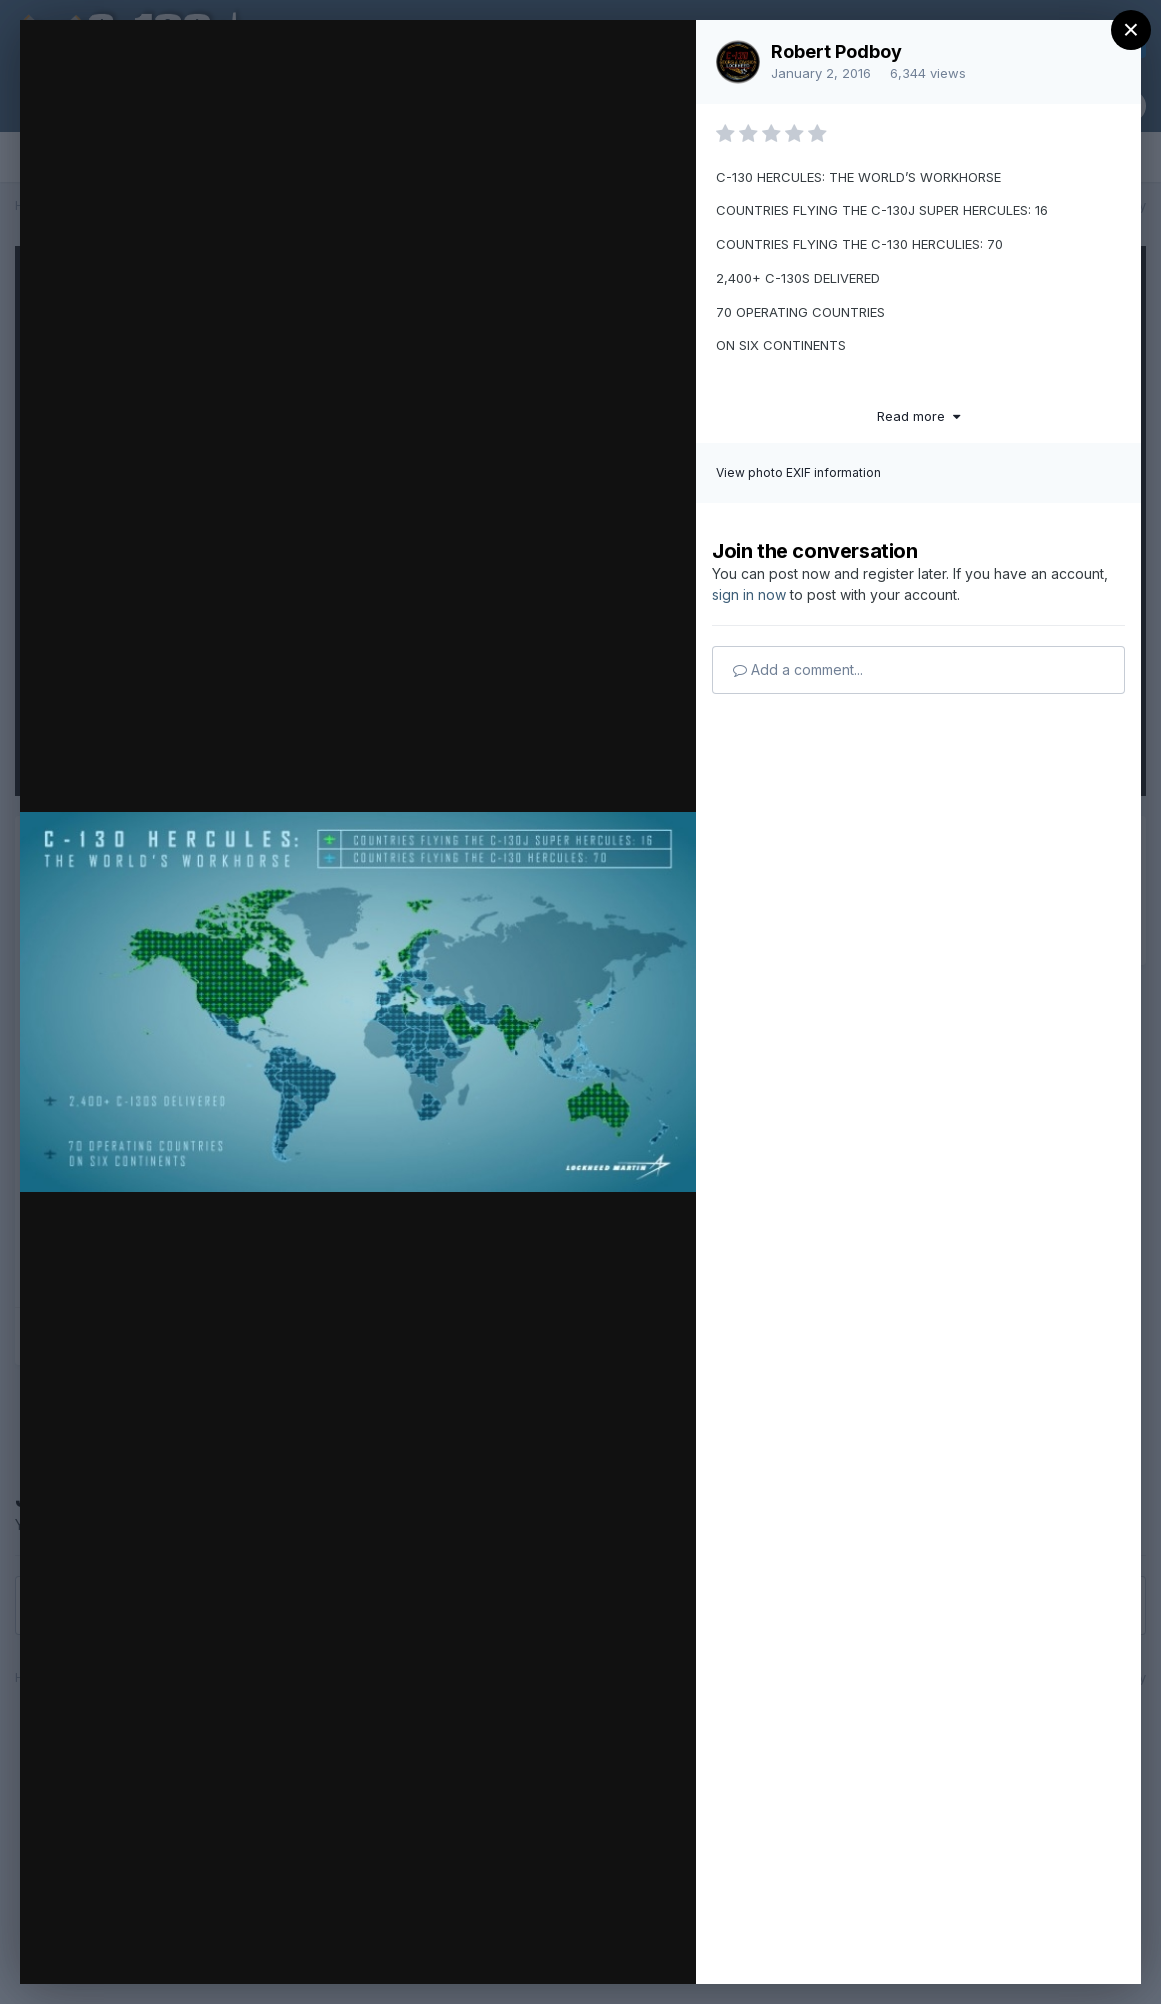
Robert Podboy (836, 51)
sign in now (749, 594)
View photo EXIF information (798, 472)
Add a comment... (798, 669)
